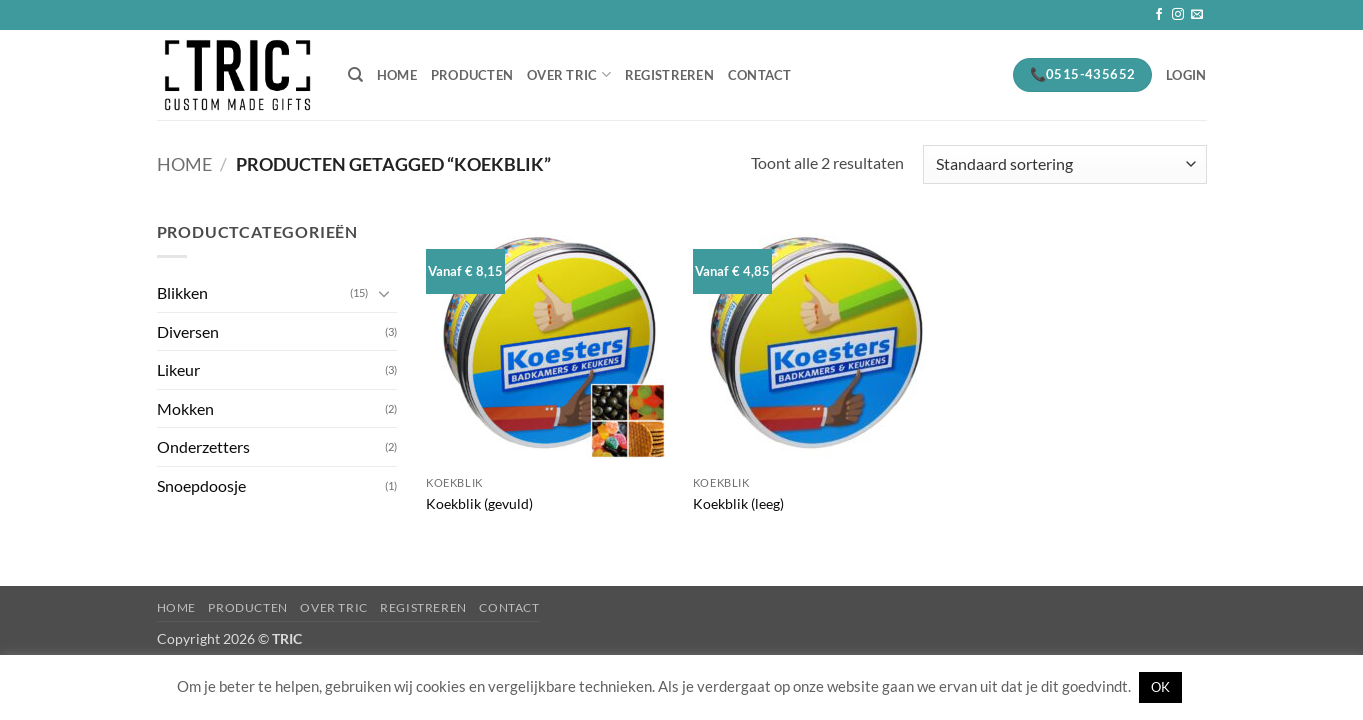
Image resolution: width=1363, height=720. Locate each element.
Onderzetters (203, 446)
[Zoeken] (355, 75)
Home (397, 75)
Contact (760, 75)
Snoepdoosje (201, 485)
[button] (1186, 75)
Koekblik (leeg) (738, 503)
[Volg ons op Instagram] (1178, 15)
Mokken (185, 408)
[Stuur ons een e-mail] (1197, 15)
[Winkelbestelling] (1064, 164)
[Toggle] (385, 293)
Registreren (669, 75)
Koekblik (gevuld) (479, 503)
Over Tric (569, 74)
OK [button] (1160, 687)
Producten (472, 75)
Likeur (178, 369)
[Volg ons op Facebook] (1159, 15)
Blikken (182, 292)
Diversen (188, 331)
